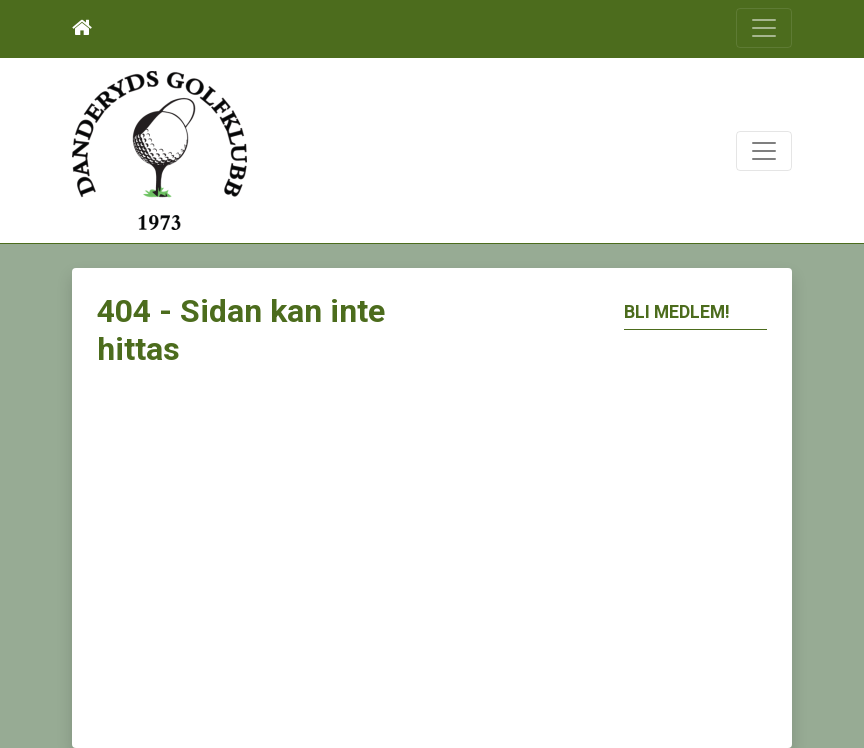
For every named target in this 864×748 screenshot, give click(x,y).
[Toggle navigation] (764, 28)
